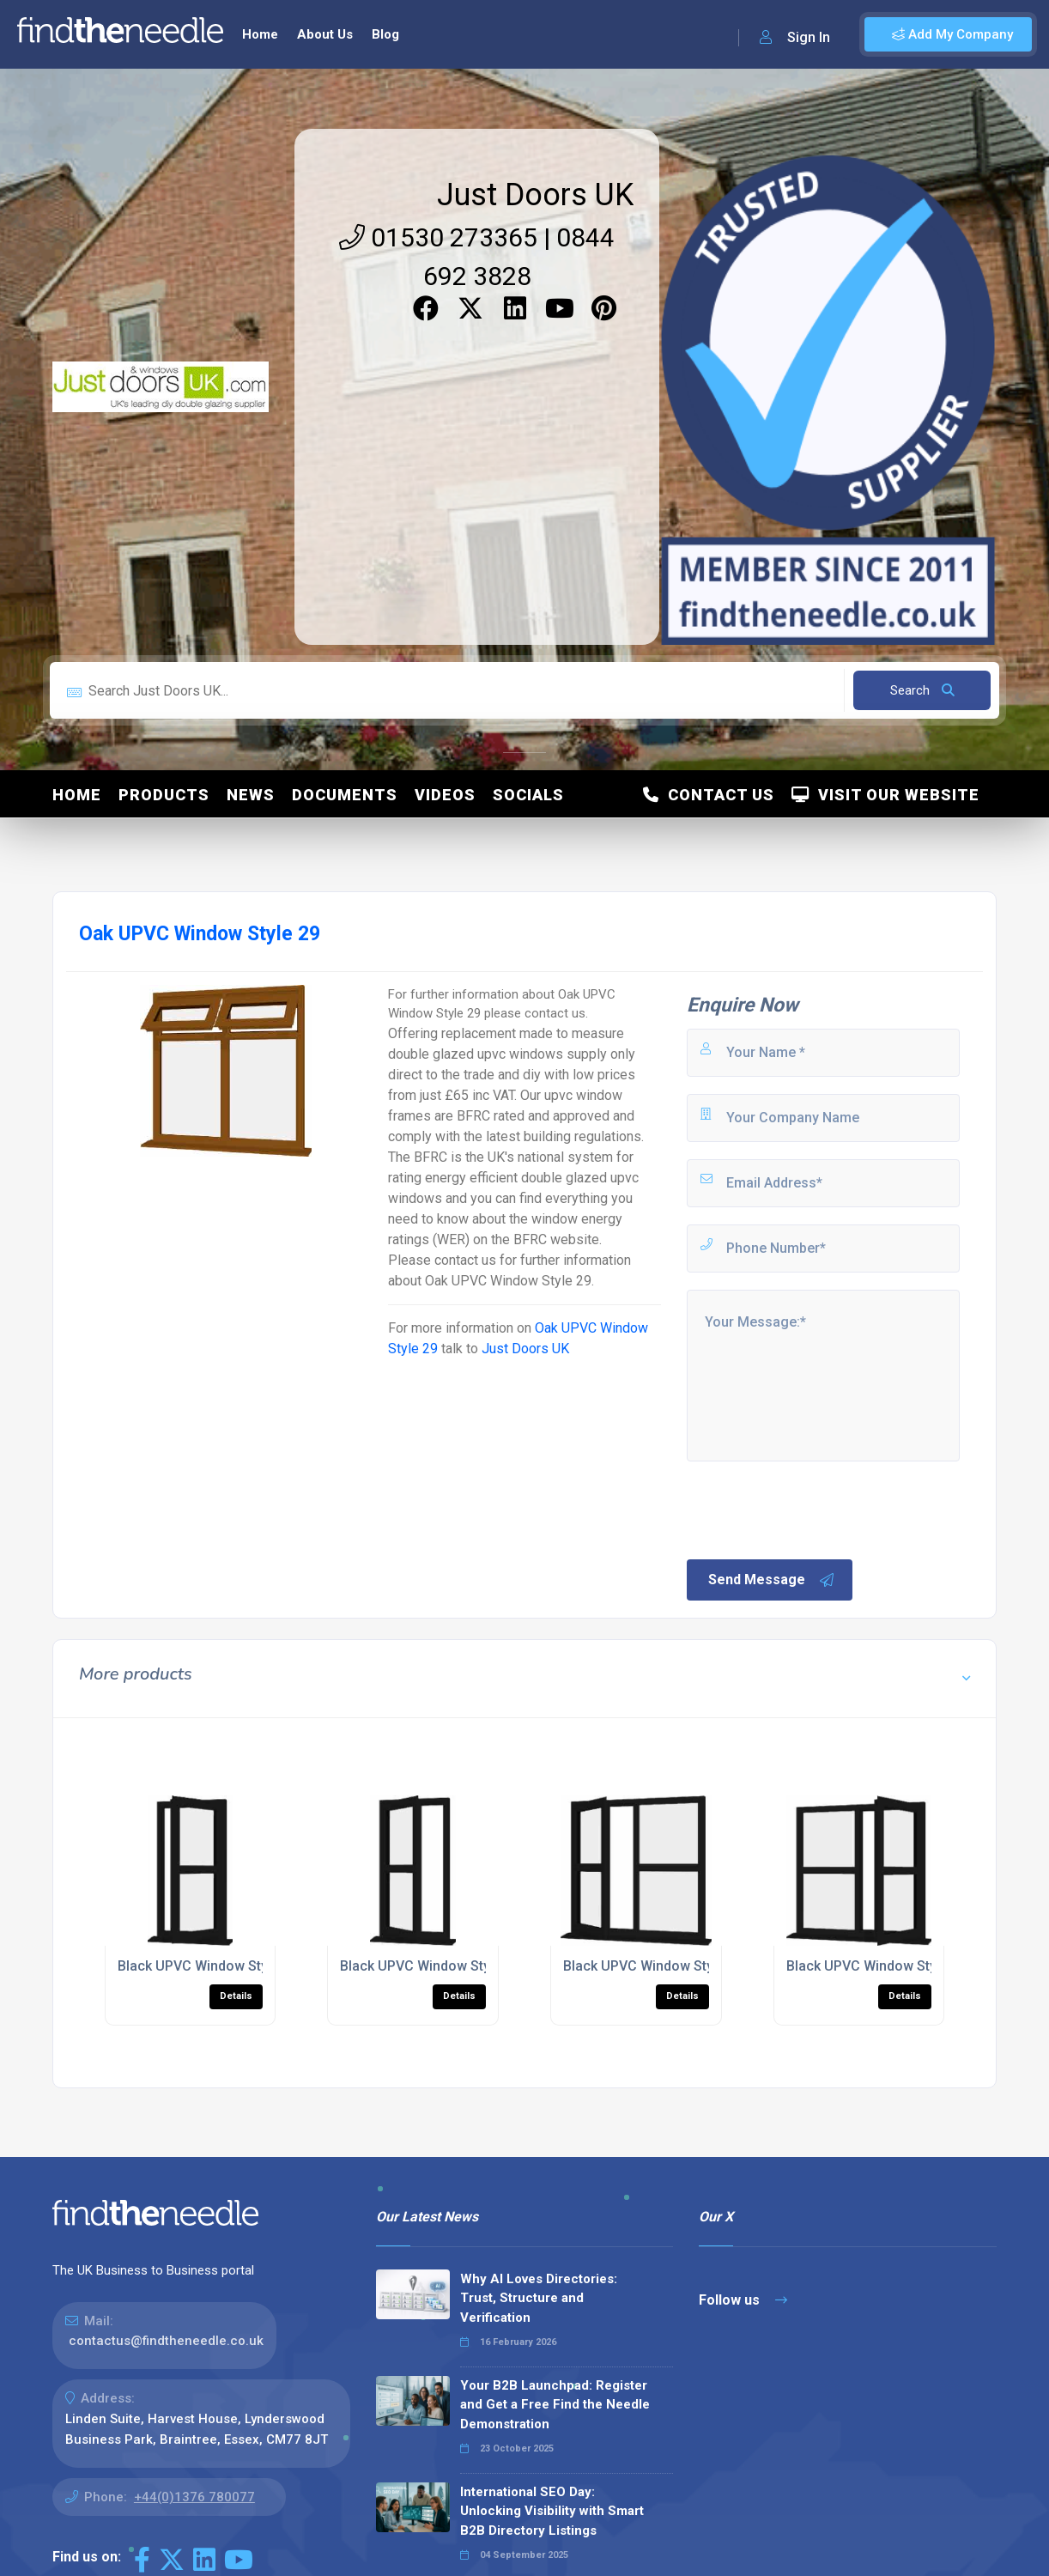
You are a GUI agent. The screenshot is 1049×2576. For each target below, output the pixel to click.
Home (260, 34)
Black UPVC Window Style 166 (880, 1966)
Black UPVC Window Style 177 (434, 1966)
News (251, 795)
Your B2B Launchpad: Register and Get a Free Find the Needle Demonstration (555, 2405)
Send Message (771, 1580)
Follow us (743, 2300)
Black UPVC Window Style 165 (657, 1966)
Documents (344, 795)
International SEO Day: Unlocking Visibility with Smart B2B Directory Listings (552, 2511)
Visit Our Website (885, 795)
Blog (385, 34)
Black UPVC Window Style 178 (212, 1966)
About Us (325, 34)
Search (922, 690)
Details (236, 1996)
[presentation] (814, 1508)
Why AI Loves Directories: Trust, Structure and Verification (538, 2298)
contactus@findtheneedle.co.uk (166, 2340)
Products (163, 795)
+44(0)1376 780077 (194, 2497)
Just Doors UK (535, 195)
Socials (528, 795)
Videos (445, 795)
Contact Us (708, 795)
